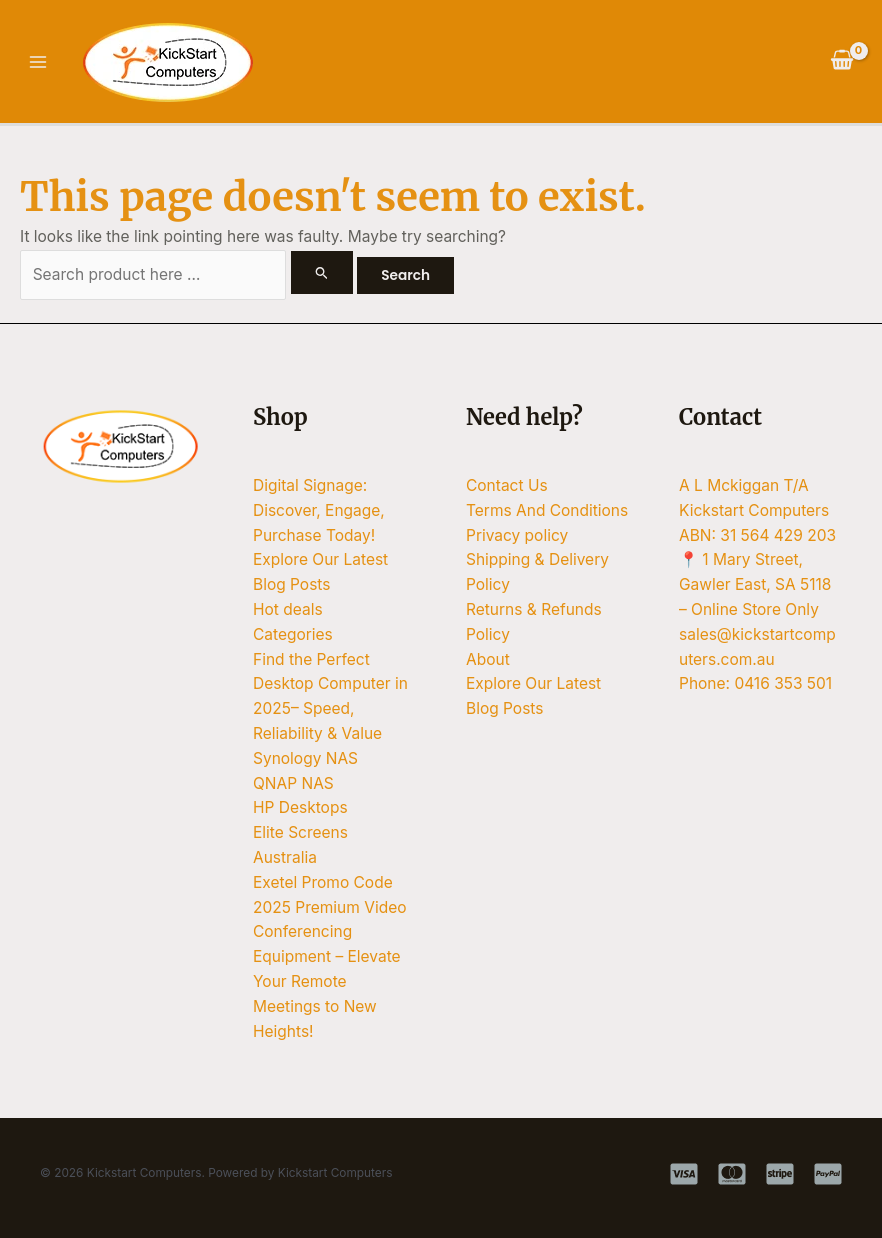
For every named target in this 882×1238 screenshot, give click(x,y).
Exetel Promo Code (323, 882)
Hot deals (288, 609)
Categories (293, 634)
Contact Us (507, 485)
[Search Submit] (322, 272)
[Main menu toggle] (37, 61)
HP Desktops (300, 807)
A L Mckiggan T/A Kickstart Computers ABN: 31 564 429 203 (757, 510)
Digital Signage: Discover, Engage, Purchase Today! (319, 510)
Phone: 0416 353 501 (755, 683)
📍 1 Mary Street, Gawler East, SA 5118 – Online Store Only (755, 584)
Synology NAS (305, 758)
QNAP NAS (293, 783)
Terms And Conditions (547, 510)
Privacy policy (517, 535)
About (488, 659)
